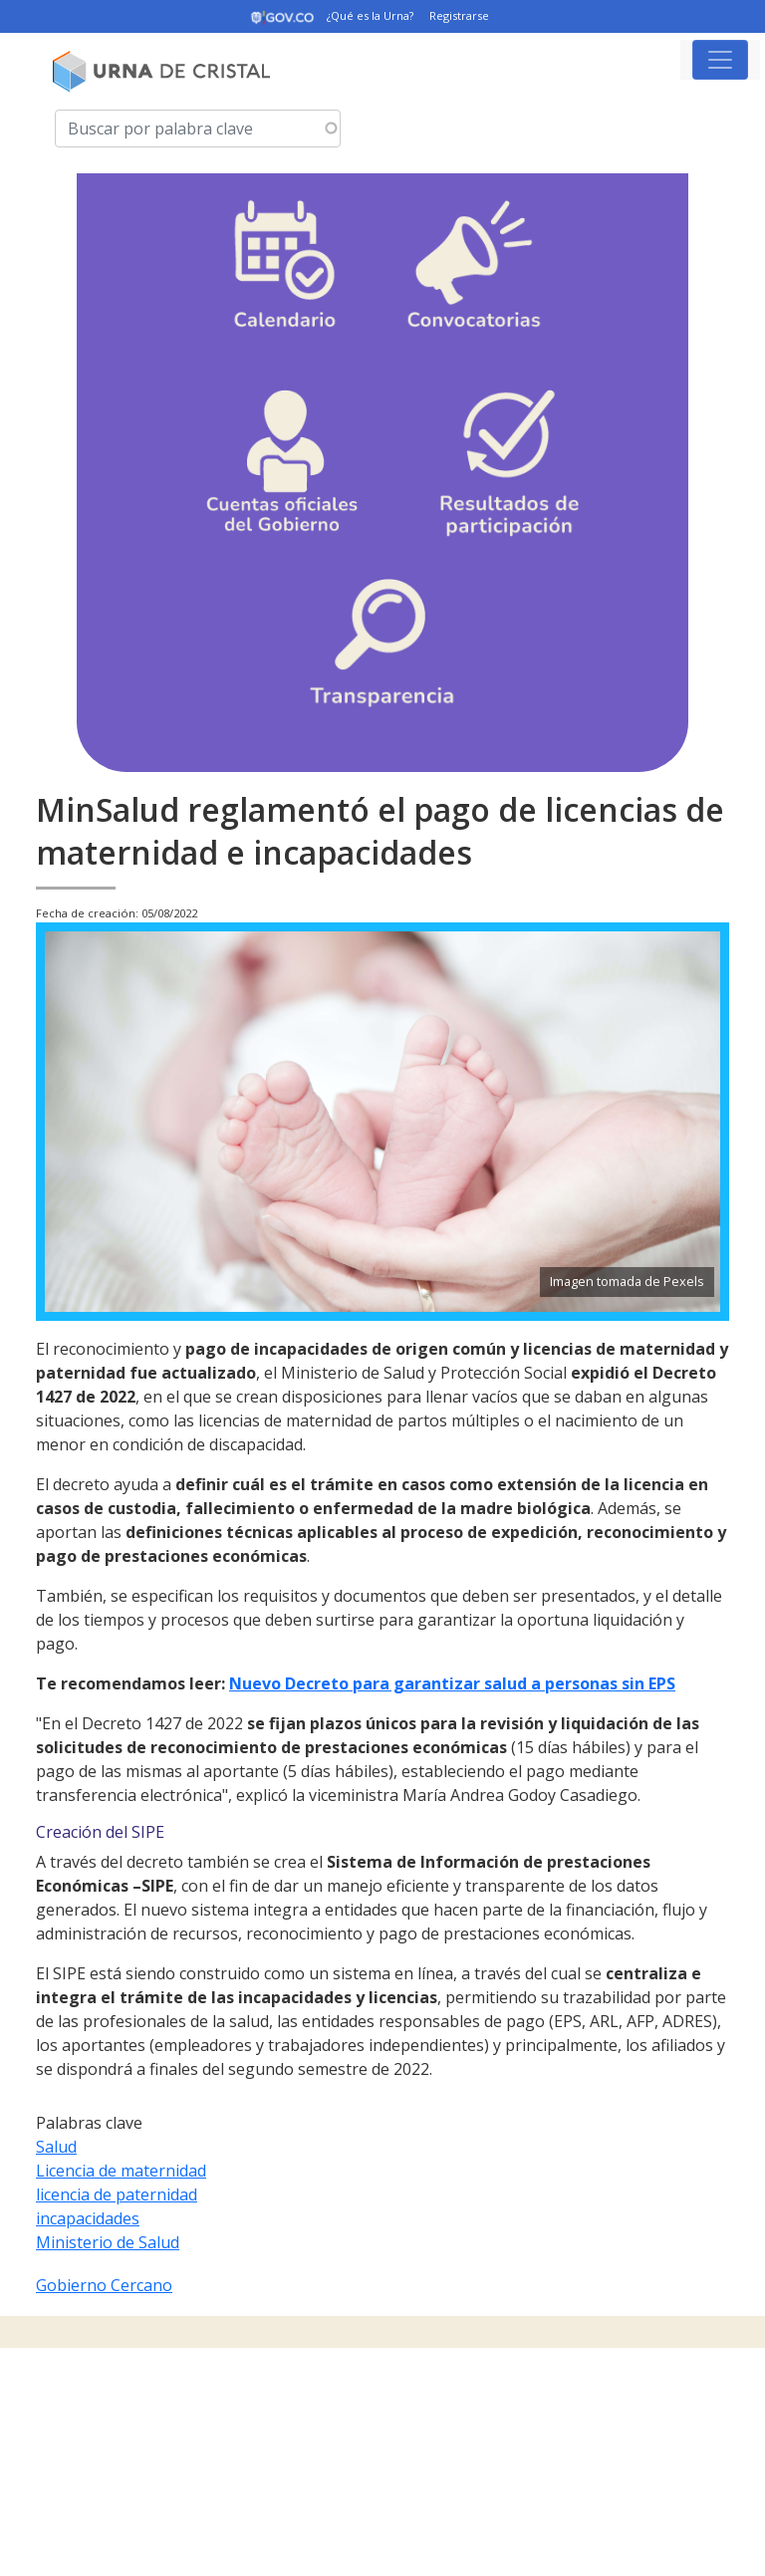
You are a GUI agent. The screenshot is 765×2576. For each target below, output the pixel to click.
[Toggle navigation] (720, 60)
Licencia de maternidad (121, 2171)
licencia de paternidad (116, 2194)
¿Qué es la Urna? (370, 15)
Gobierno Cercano (104, 2285)
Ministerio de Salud (107, 2242)
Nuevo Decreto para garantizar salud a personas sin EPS (452, 1683)
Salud (56, 2147)
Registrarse (459, 15)
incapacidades (87, 2218)
